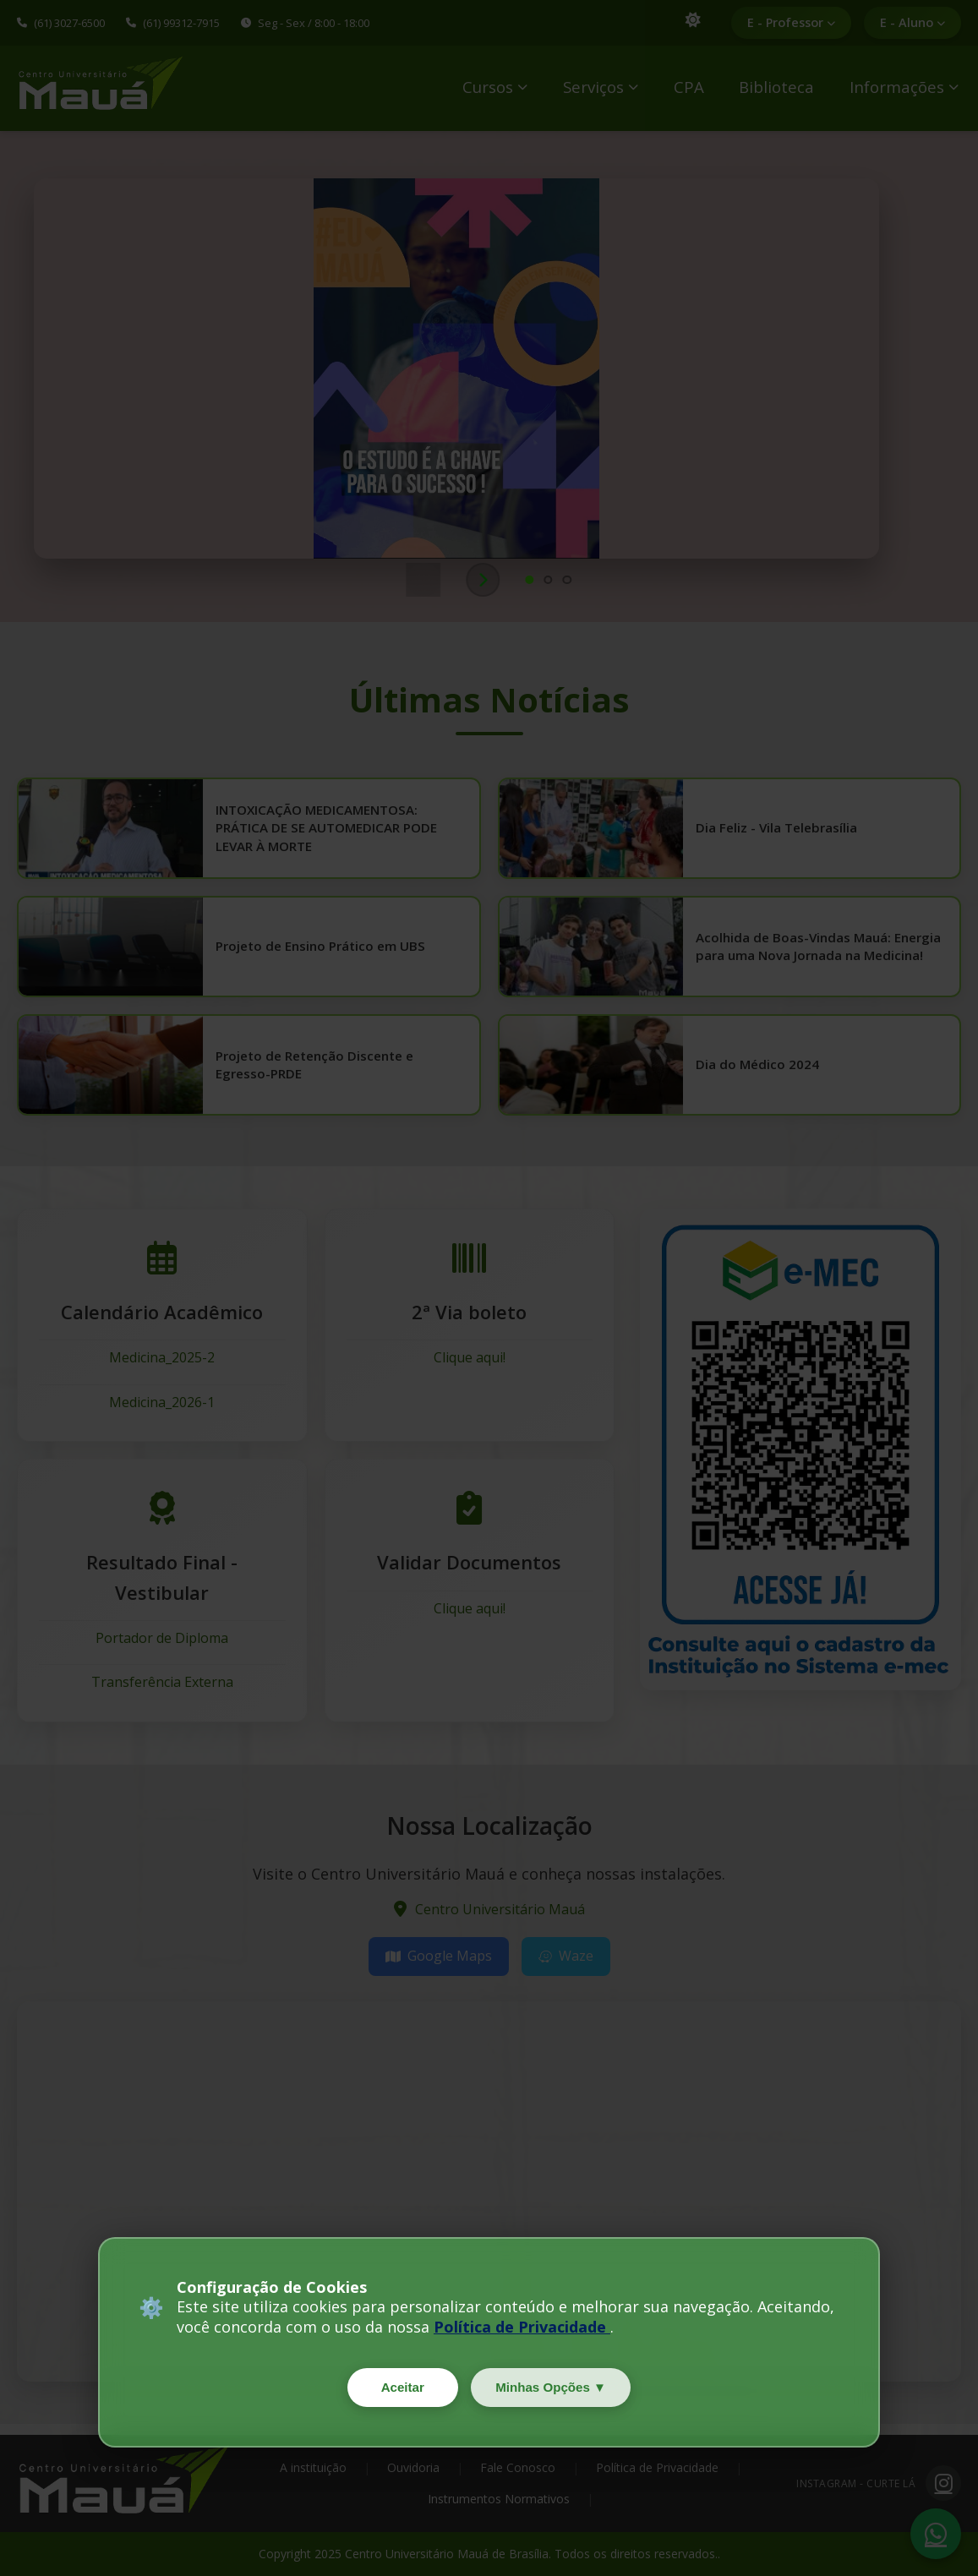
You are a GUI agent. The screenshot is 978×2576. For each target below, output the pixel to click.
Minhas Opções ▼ (555, 2385)
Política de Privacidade (522, 2323)
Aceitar (397, 2385)
